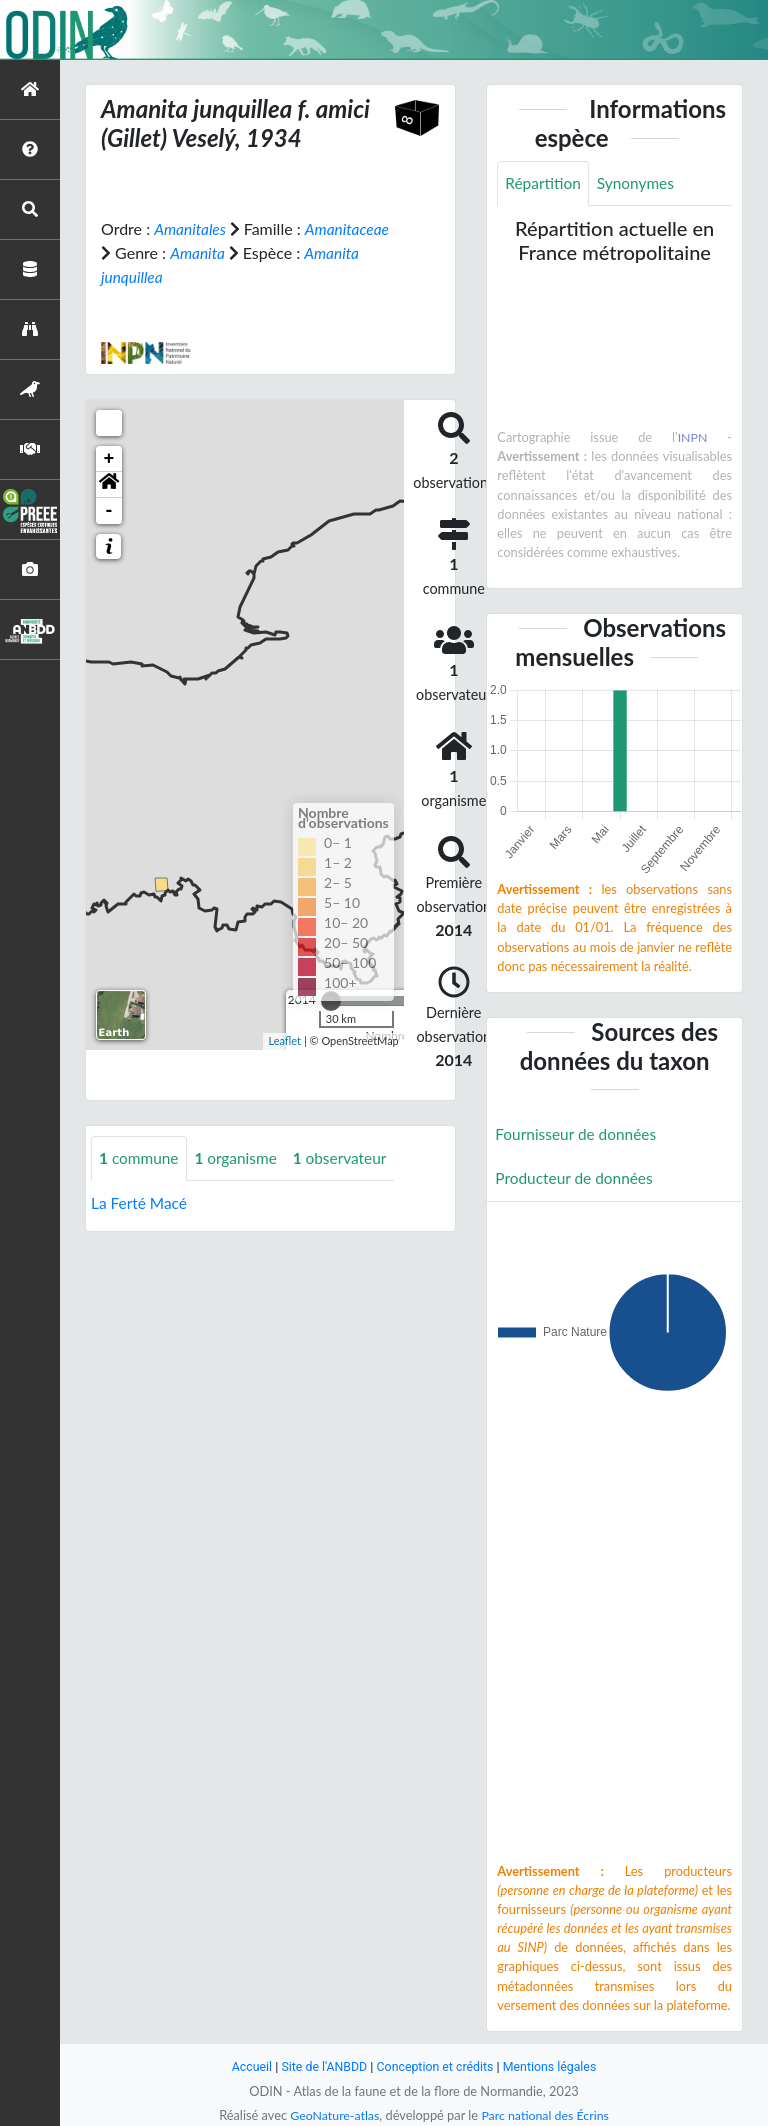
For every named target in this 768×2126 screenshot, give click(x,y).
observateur (347, 1157)
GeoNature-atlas (332, 2115)
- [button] (109, 510)
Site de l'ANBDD (321, 2066)
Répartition (544, 183)
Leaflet (284, 1040)
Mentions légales (554, 2066)
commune (140, 1157)
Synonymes (640, 183)
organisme (240, 1157)
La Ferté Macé (141, 1202)
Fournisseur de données (578, 1135)
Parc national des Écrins (547, 2115)
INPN (692, 438)
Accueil (246, 2066)
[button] (109, 484)
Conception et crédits (435, 2066)
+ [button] (109, 458)
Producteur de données (576, 1180)
